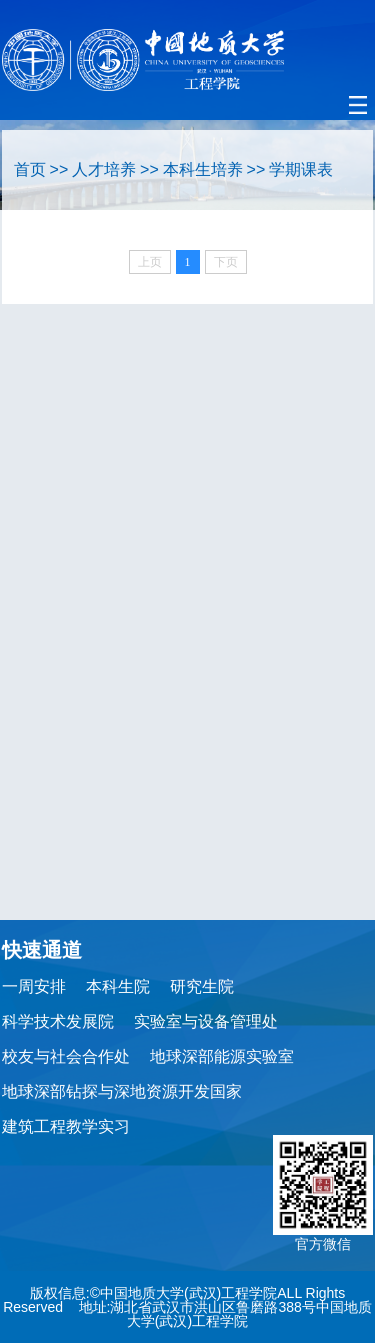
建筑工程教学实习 (66, 1126)
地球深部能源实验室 (222, 1056)
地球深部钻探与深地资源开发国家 (122, 1091)
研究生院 (202, 986)
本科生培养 (203, 169)
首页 (30, 169)
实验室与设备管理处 (206, 1021)
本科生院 (118, 986)
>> (59, 169)
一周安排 (34, 986)
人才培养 (104, 169)
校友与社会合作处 (66, 1056)
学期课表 (301, 169)
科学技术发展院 (58, 1021)
